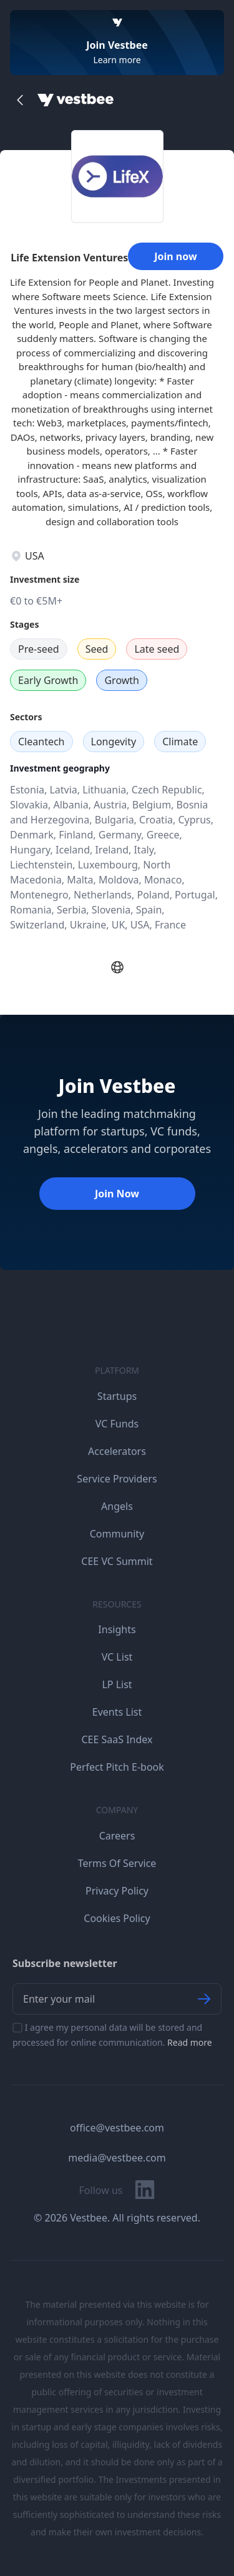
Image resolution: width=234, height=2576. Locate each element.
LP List (117, 1684)
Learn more (116, 60)
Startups (117, 1396)
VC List (117, 1657)
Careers (117, 1836)
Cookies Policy (117, 1918)
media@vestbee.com (116, 2158)
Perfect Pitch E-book (117, 1767)
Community (117, 1534)
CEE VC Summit (116, 1561)
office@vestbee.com (117, 2128)
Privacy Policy (117, 1891)
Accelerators (117, 1451)
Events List (117, 1712)
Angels (117, 1506)
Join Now (117, 1193)
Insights (116, 1629)
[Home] (75, 100)
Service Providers (117, 1479)
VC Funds (117, 1424)
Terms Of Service (117, 1863)
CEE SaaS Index (116, 1739)
